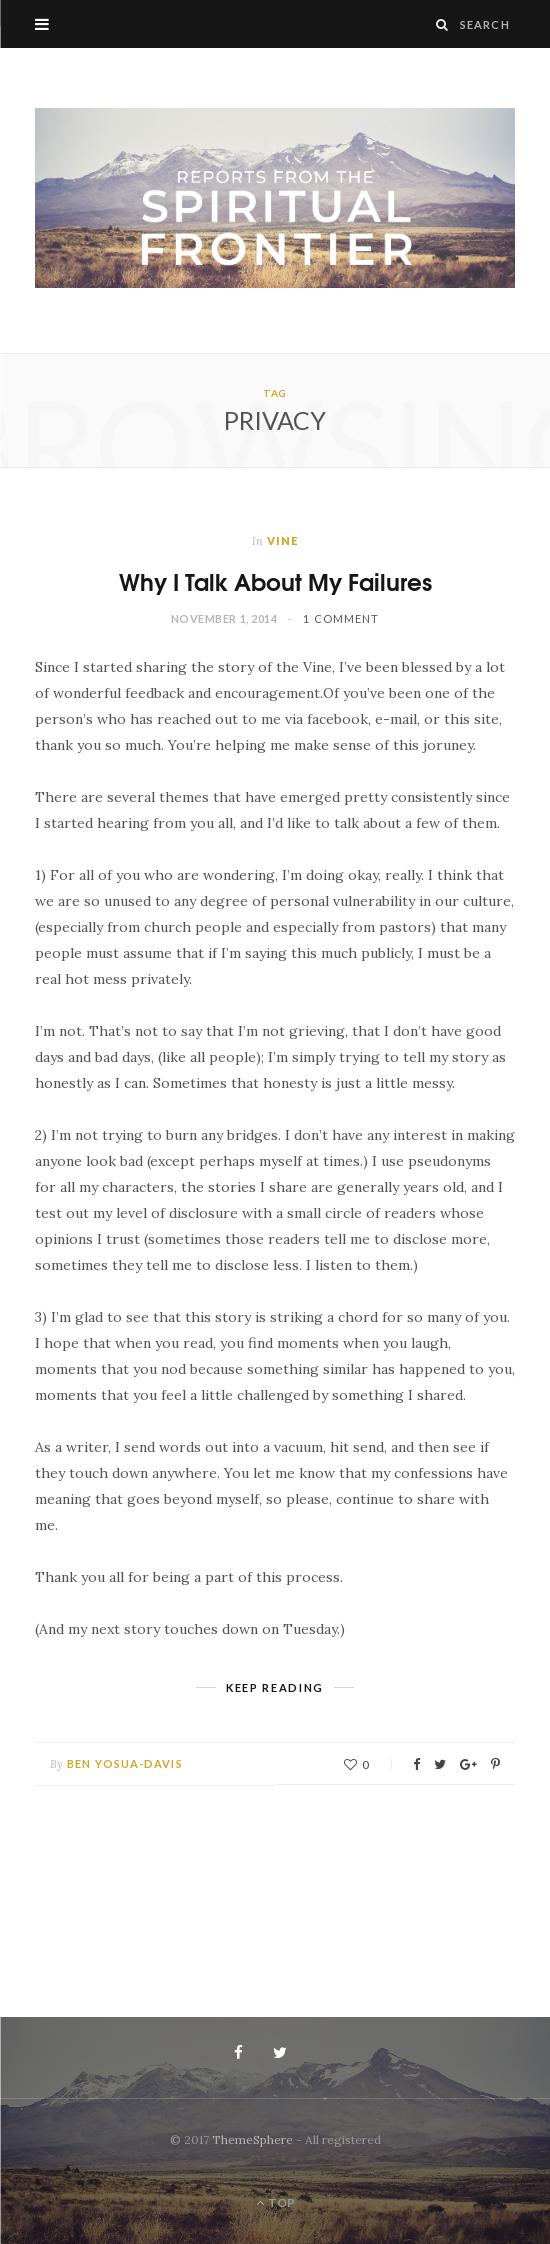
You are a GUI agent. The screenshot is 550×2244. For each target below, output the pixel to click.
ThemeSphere (252, 2139)
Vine (282, 540)
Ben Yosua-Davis (125, 1763)
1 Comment (341, 618)
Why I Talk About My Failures (275, 580)
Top (275, 2202)
